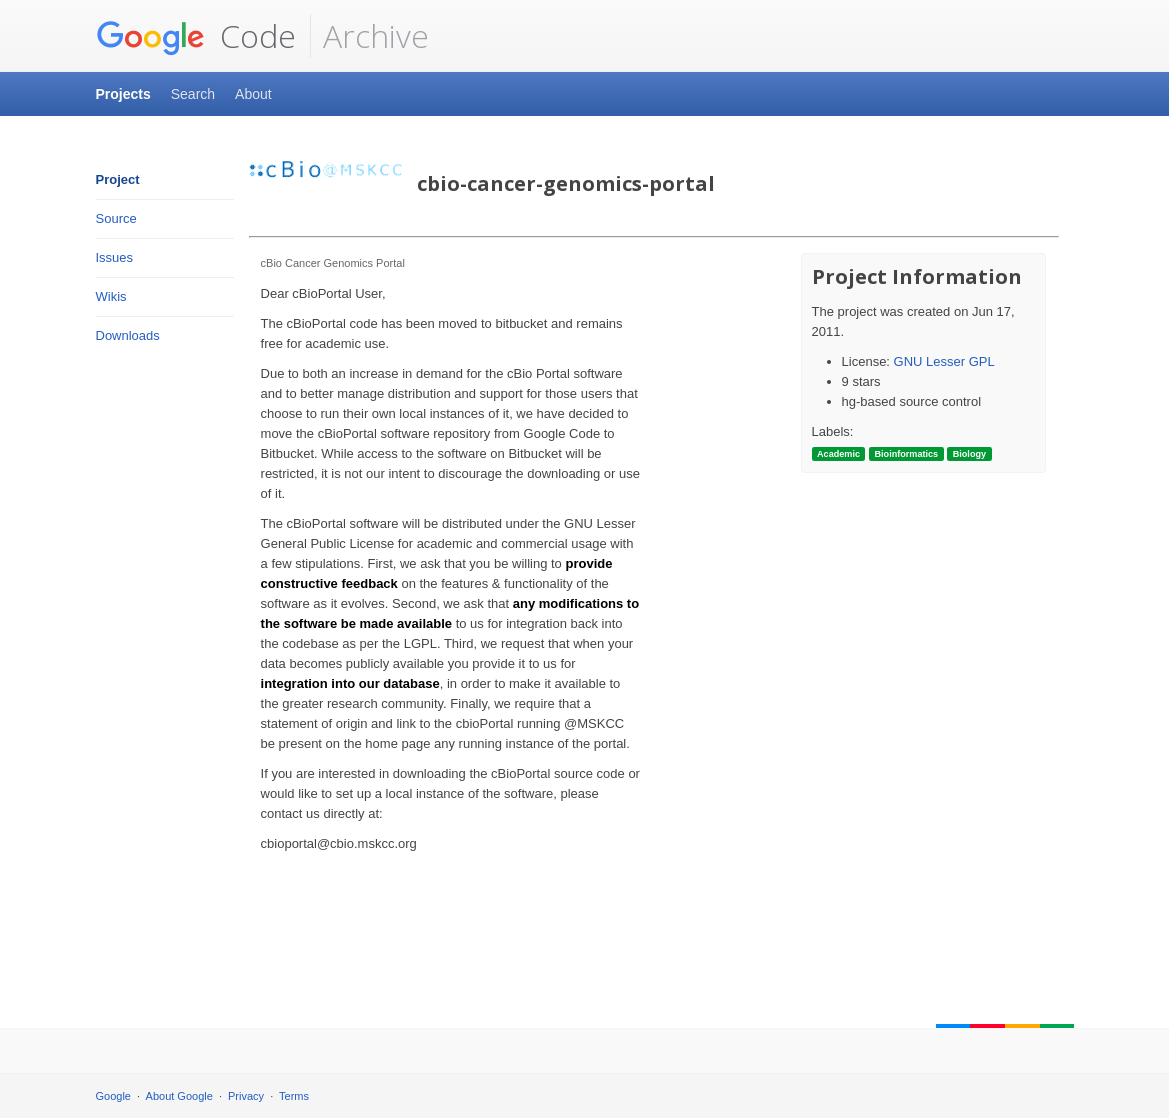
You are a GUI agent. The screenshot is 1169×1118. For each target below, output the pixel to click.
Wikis (111, 296)
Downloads (128, 335)
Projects (123, 94)
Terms (294, 1096)
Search (193, 94)
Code (196, 36)
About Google (179, 1096)
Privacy (246, 1096)
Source (116, 218)
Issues (115, 257)
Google (113, 1096)
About (253, 94)
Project (118, 179)
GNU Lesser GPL (944, 361)
